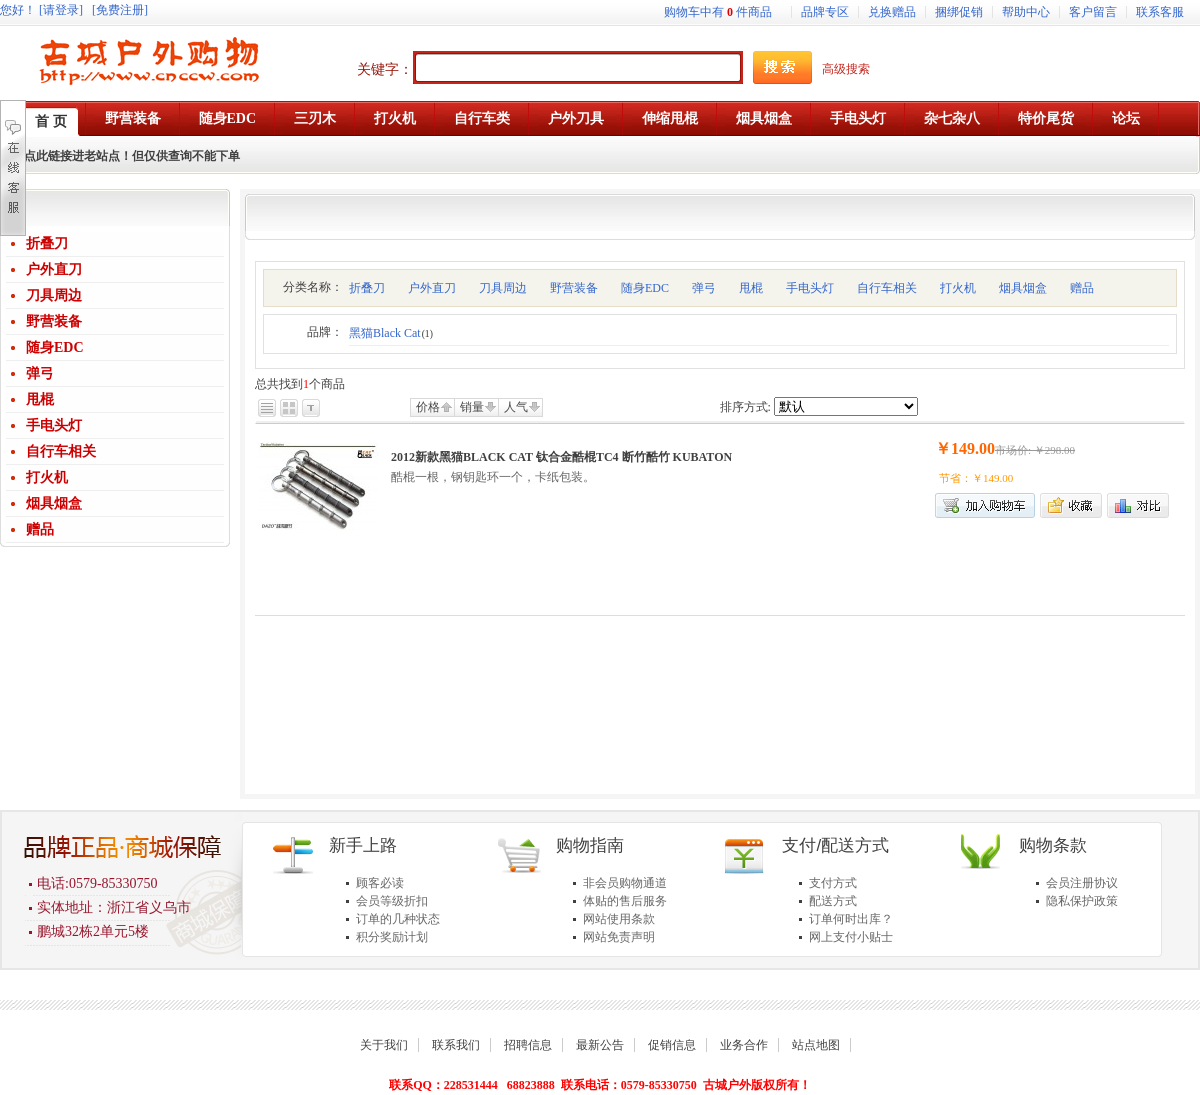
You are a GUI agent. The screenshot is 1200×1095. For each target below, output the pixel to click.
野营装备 (54, 321)
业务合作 (744, 1045)
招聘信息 (528, 1045)
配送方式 (833, 901)
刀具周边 (54, 295)
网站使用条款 (619, 919)
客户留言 (1093, 12)
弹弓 (40, 373)
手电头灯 (54, 425)
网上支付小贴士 (851, 937)
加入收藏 (1071, 505)
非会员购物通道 (625, 883)
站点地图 (816, 1045)
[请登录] (61, 10)
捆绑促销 (959, 12)
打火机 (47, 477)
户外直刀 (54, 269)
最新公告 (600, 1045)
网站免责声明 (619, 937)
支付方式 (833, 883)
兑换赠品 (892, 12)
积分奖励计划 (392, 937)
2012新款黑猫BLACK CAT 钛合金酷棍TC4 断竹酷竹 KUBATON (561, 457)
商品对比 (1138, 505)
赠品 (40, 529)
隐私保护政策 (1082, 901)
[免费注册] (120, 10)
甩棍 (40, 399)
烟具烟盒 (54, 503)
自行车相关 (61, 451)
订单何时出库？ (851, 919)
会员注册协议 (1082, 883)
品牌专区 (825, 12)
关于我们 (384, 1045)
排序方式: (745, 407)
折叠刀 (47, 243)
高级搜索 (846, 69)
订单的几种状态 (398, 919)
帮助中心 (1026, 12)
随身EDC (55, 347)
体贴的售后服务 (625, 901)
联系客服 (1160, 12)
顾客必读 (380, 883)
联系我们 (456, 1045)
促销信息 (672, 1045)
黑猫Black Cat (391, 333)
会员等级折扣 (392, 901)
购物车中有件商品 (718, 12)
